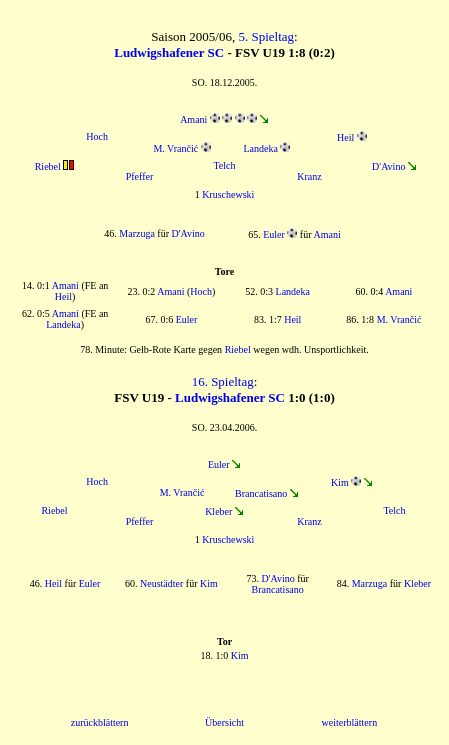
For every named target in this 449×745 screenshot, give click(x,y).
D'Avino (388, 166)
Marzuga (137, 233)
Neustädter (161, 583)
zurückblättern (100, 722)
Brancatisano (261, 493)
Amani (193, 119)
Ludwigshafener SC (169, 52)
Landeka (260, 148)
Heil (345, 137)
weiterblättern (350, 722)
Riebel (48, 166)
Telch (224, 165)
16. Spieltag (223, 381)
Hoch (97, 136)
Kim (340, 482)
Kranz (309, 176)
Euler (274, 234)
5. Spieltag (266, 36)
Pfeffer (140, 176)
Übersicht (224, 722)
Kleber (218, 511)
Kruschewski (228, 194)
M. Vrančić (175, 148)
